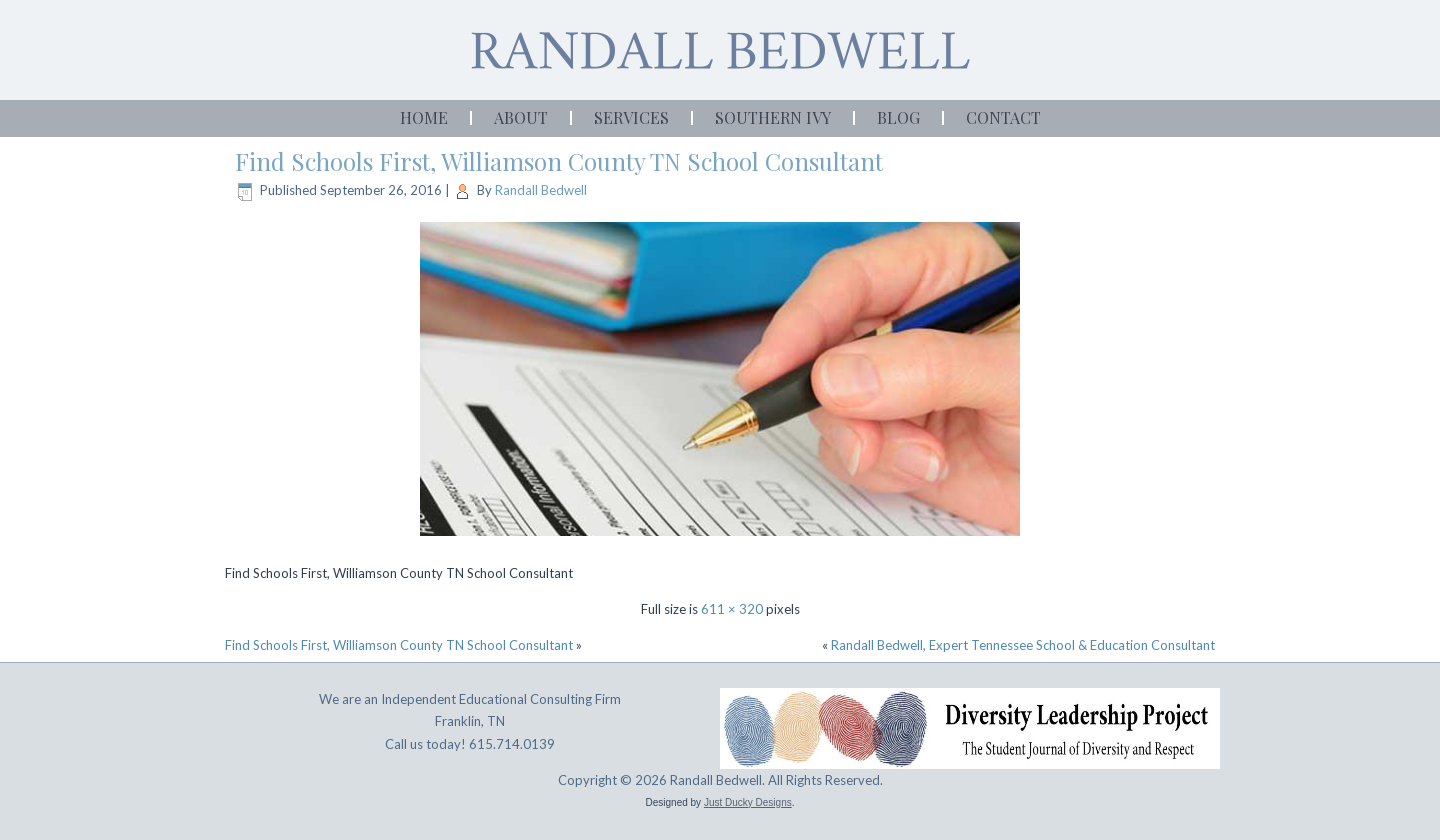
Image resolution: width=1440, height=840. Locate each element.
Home (424, 117)
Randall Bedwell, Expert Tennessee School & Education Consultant (1023, 645)
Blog (898, 117)
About (521, 117)
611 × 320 (732, 609)
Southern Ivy (773, 117)
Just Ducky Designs (748, 802)
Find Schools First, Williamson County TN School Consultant (559, 161)
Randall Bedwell (541, 190)
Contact (1003, 117)
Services (631, 117)
